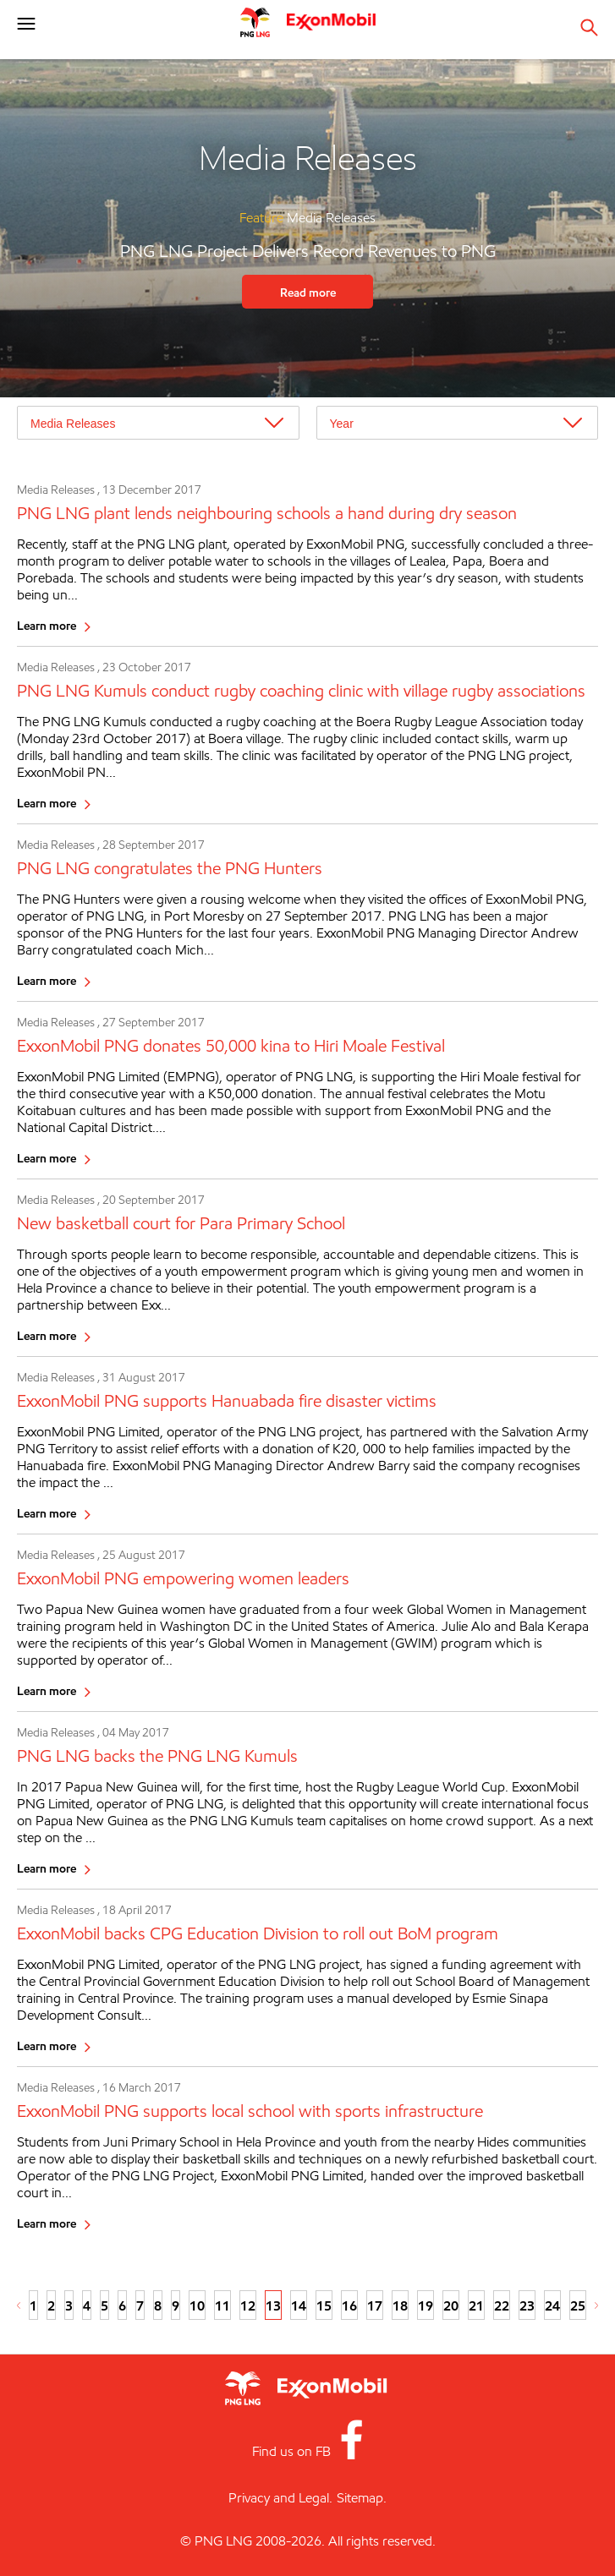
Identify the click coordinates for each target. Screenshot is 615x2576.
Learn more (46, 625)
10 (197, 2305)
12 (247, 2305)
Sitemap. (362, 2498)
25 (577, 2305)
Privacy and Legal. (280, 2498)
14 (298, 2305)
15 (324, 2305)
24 (552, 2305)
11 (222, 2305)
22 (501, 2305)
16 (349, 2305)
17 (374, 2305)
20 (451, 2305)
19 (425, 2305)
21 (476, 2305)
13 (273, 2305)
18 (400, 2305)
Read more (308, 292)
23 (527, 2305)
